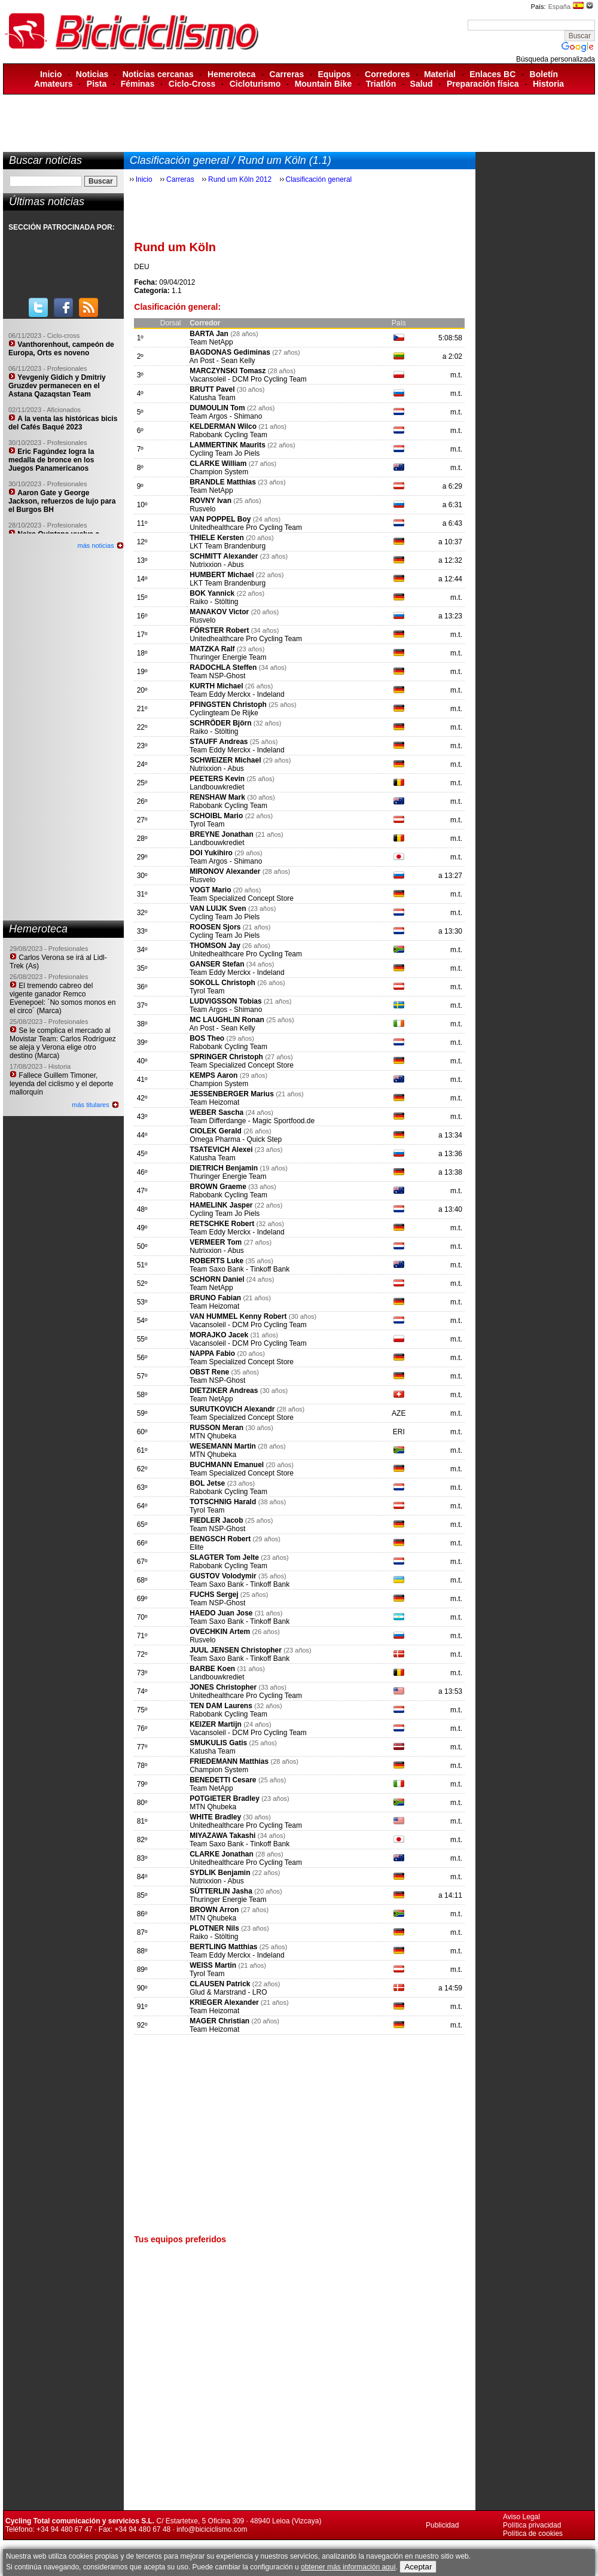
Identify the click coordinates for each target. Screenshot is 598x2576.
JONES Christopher (223, 1687)
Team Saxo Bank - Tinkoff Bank (239, 1269)
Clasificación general (319, 179)
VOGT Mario (210, 890)
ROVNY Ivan (210, 500)
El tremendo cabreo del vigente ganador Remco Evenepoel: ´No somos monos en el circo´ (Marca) (62, 998)
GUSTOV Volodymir (223, 1576)
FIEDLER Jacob (216, 1520)
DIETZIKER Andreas (224, 1390)
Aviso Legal (521, 2517)
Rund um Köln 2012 (239, 179)
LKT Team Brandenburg (228, 546)
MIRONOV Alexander (225, 871)
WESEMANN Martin (223, 1446)
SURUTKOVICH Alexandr (232, 1409)
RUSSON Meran (217, 1427)
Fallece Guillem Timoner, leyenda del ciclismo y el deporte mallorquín (61, 1083)
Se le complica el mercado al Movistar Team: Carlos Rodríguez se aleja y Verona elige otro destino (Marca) (63, 1043)
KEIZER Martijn (216, 1724)
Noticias (92, 74)
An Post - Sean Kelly (222, 360)
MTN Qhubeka (213, 1436)
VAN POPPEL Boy (220, 519)
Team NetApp (211, 342)
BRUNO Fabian (215, 1298)
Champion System (219, 472)
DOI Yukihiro (211, 853)
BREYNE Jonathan (222, 834)
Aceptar (418, 2566)
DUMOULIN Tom (217, 408)
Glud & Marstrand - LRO (228, 1992)
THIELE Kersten (217, 538)
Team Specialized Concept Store (242, 898)
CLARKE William (218, 463)
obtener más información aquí (348, 2567)
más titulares (90, 1104)
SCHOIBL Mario (216, 816)
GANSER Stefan (217, 964)
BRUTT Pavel (212, 389)
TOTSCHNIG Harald (223, 1502)
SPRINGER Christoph (226, 1057)
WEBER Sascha (216, 1112)
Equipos (334, 74)
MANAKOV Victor (220, 612)
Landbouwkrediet (217, 787)
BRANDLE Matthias (223, 482)
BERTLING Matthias (223, 1947)
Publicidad (442, 2525)
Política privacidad (532, 2525)
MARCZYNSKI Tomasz (228, 371)
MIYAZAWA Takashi (222, 1835)
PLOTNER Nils (214, 1928)
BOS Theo (207, 1038)
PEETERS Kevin (217, 779)
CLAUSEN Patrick (221, 1984)
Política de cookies (533, 2533)
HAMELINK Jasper (221, 1205)
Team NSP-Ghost (217, 676)
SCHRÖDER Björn (220, 723)
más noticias (96, 545)
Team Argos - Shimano (226, 416)
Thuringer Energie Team (228, 657)
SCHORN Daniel (217, 1279)
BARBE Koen (212, 1669)
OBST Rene (209, 1372)
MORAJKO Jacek (219, 1335)
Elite (196, 1547)
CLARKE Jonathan (222, 1854)
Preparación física (483, 84)
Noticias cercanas (158, 74)
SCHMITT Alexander (224, 556)
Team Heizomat (214, 1102)
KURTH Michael (216, 686)
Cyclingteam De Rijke (224, 713)
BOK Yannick (212, 593)
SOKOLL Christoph (222, 982)
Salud (421, 84)
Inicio (51, 74)
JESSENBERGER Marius (233, 1094)
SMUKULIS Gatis (218, 1743)
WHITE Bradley (215, 1817)
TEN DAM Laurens (221, 1706)
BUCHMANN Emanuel (228, 1465)
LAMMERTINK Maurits (228, 445)
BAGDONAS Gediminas (230, 352)
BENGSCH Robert (220, 1539)
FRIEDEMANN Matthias (229, 1761)
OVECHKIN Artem (220, 1631)
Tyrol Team (207, 824)
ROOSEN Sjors (216, 927)
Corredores (387, 74)
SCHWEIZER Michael (225, 760)
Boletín (544, 74)
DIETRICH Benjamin (225, 1168)
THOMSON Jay (215, 945)
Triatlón (381, 84)
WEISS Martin (213, 1965)
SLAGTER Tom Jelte (224, 1557)
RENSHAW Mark (217, 797)
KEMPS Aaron (213, 1075)
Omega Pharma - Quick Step (236, 1139)
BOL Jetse (207, 1483)
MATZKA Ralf (212, 649)
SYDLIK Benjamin (220, 1872)
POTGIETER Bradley (225, 1798)
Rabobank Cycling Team (228, 435)
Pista (96, 84)
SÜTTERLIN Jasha (222, 1891)
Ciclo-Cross (192, 84)
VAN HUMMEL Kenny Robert (238, 1316)
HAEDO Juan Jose (221, 1613)
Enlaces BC (492, 74)
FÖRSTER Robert (219, 630)
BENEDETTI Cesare (223, 1780)
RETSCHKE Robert (222, 1224)
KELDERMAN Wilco (223, 426)
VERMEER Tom (216, 1242)
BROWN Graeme (218, 1186)
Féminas (138, 84)
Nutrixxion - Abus (217, 564)
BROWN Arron (214, 1910)
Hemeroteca (231, 74)
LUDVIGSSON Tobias (225, 1001)
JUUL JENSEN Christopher (236, 1650)
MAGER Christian (219, 2021)
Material (440, 74)
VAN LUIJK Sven (218, 908)
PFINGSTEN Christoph (228, 704)
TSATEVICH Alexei (221, 1149)
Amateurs (53, 84)
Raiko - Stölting (214, 601)
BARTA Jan (209, 334)
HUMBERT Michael (222, 575)
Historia (548, 84)
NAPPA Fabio (213, 1353)
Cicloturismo (255, 84)
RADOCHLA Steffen (223, 667)
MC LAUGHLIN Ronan (227, 1020)
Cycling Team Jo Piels (225, 453)
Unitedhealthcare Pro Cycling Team (246, 527)
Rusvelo (202, 509)
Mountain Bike (323, 84)
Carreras (287, 74)
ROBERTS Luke (216, 1261)
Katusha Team (213, 398)
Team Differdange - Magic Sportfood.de (252, 1121)
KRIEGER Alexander (224, 2002)
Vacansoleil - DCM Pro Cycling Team (248, 379)
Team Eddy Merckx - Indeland (237, 694)
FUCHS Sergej (214, 1594)
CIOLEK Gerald (216, 1131)
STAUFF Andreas (219, 741)
